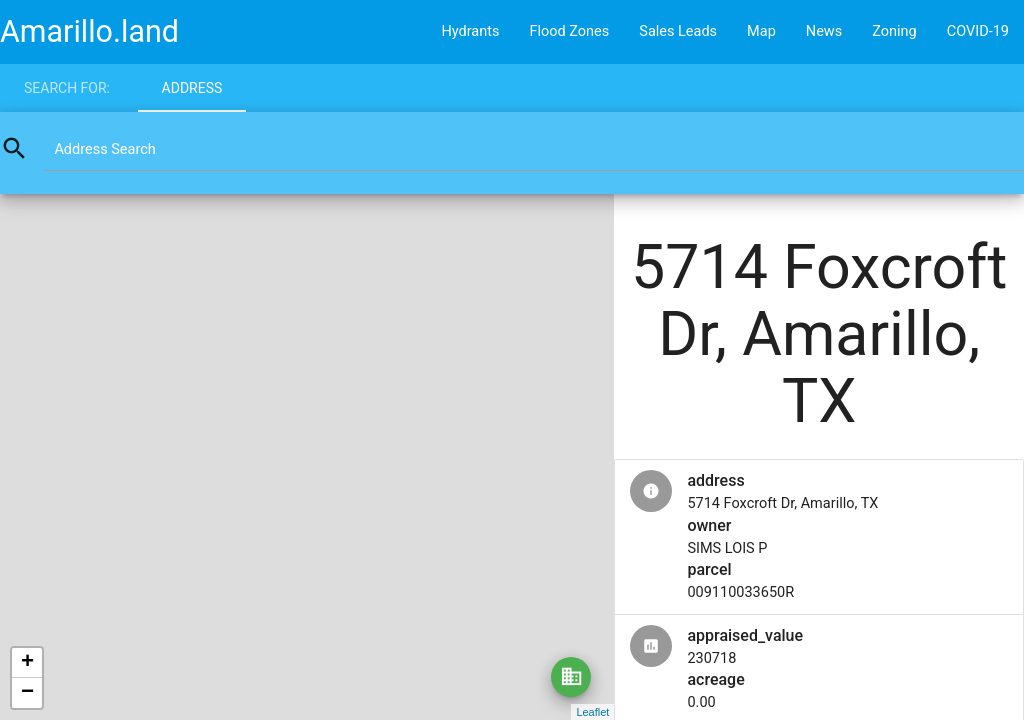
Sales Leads (678, 31)
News (824, 31)
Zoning (894, 31)
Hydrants (470, 31)
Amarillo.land (89, 31)
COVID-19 (978, 31)
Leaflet (592, 712)
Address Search (104, 149)
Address (192, 88)
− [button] (27, 693)
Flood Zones (569, 31)
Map (761, 31)
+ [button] (27, 663)
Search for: (67, 88)
